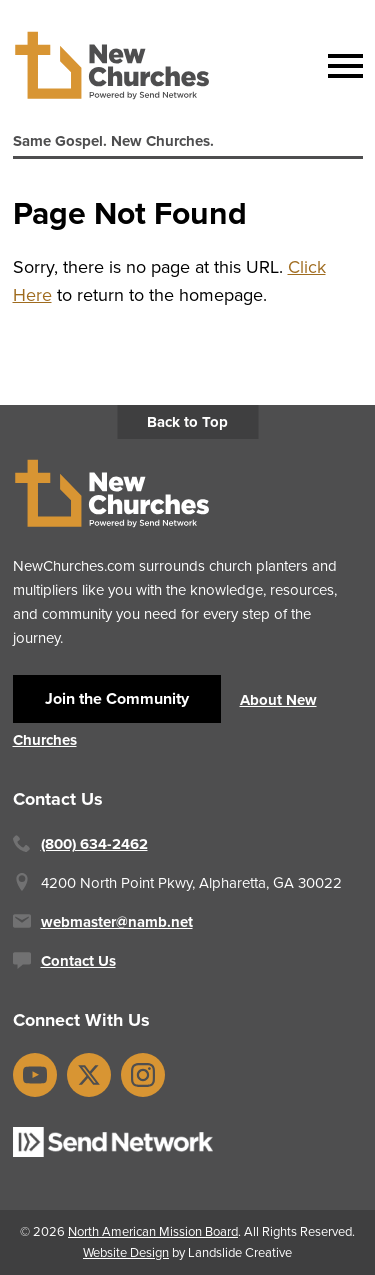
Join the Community (117, 698)
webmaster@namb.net (117, 922)
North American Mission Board (153, 1231)
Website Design (126, 1252)
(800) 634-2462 (94, 844)
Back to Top (187, 422)
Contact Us (78, 961)
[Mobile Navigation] (341, 66)
